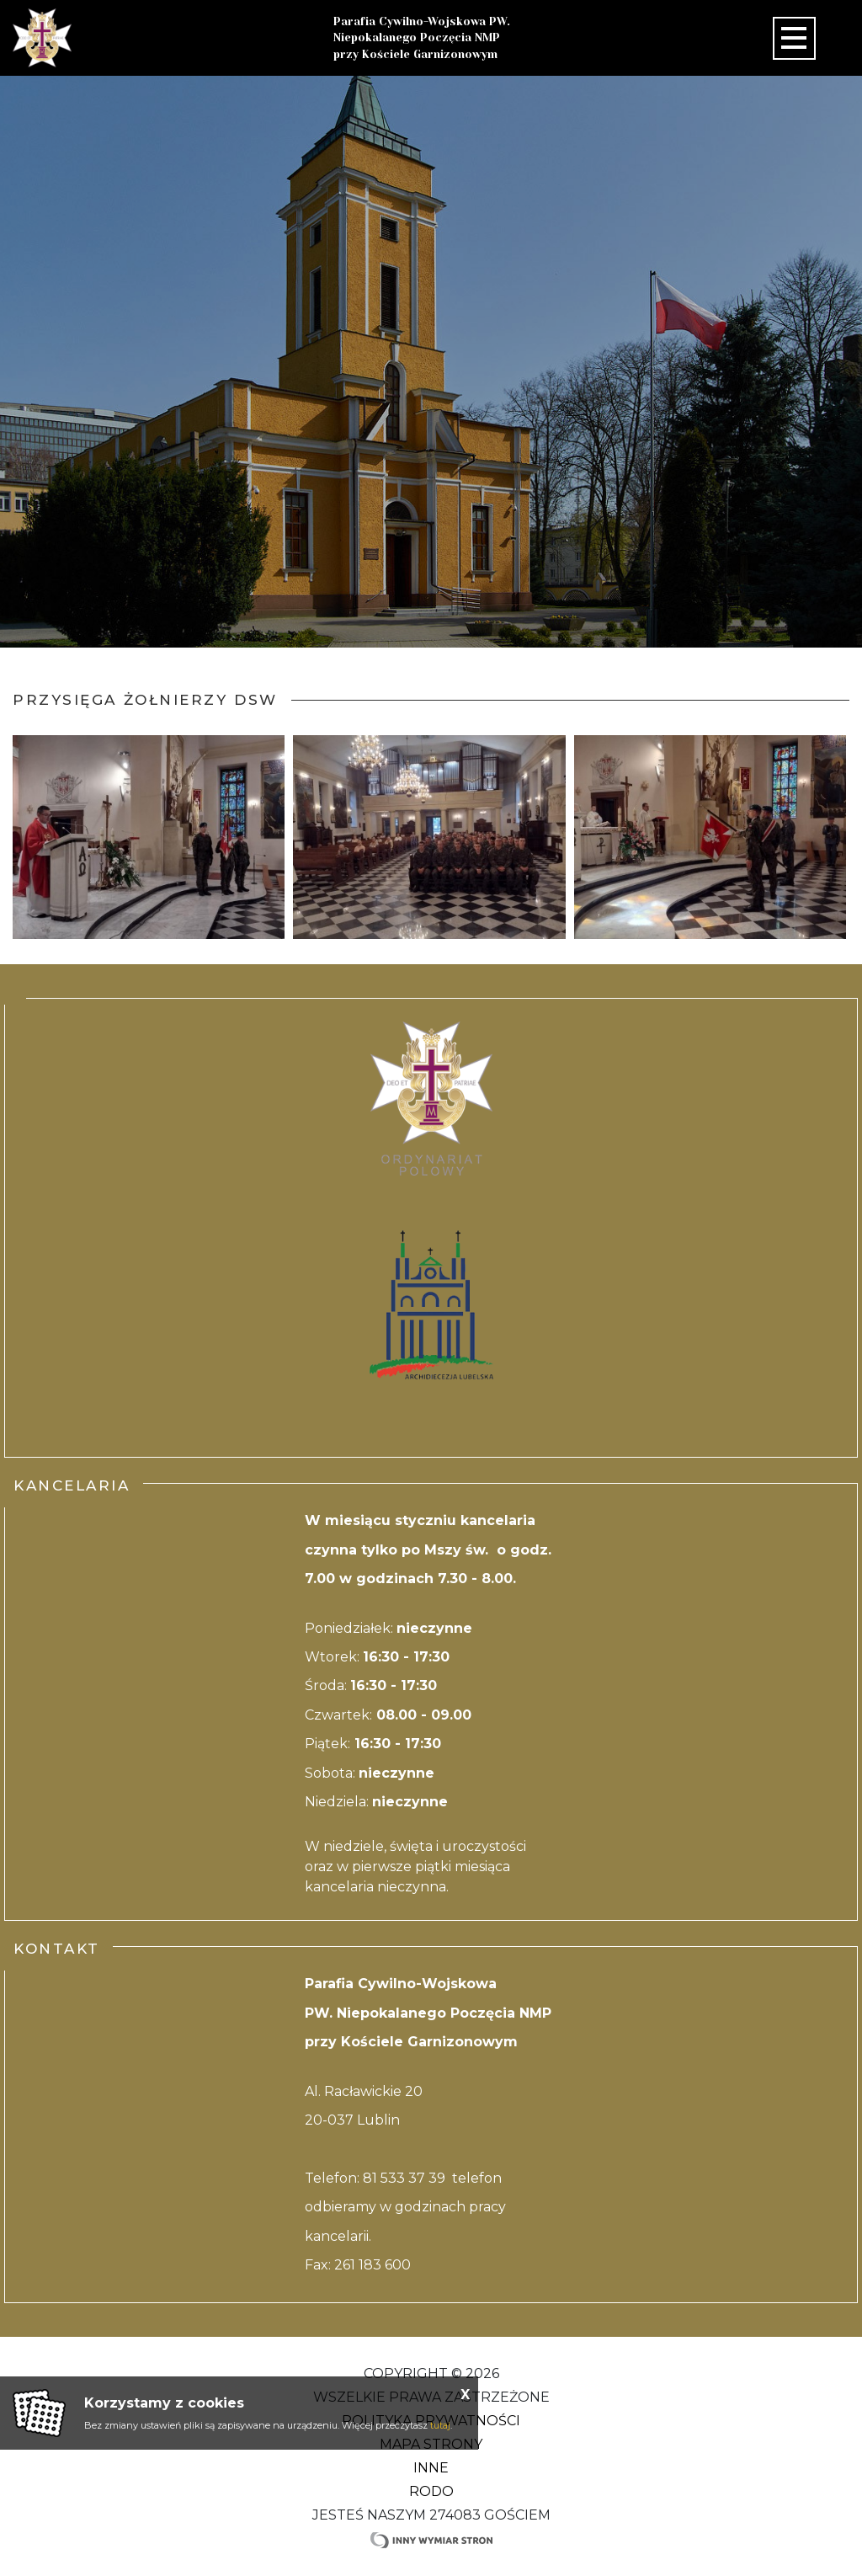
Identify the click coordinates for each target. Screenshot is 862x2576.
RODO (431, 2491)
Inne (431, 2468)
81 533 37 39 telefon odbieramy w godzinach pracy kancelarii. (405, 2207)
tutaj (440, 2425)
